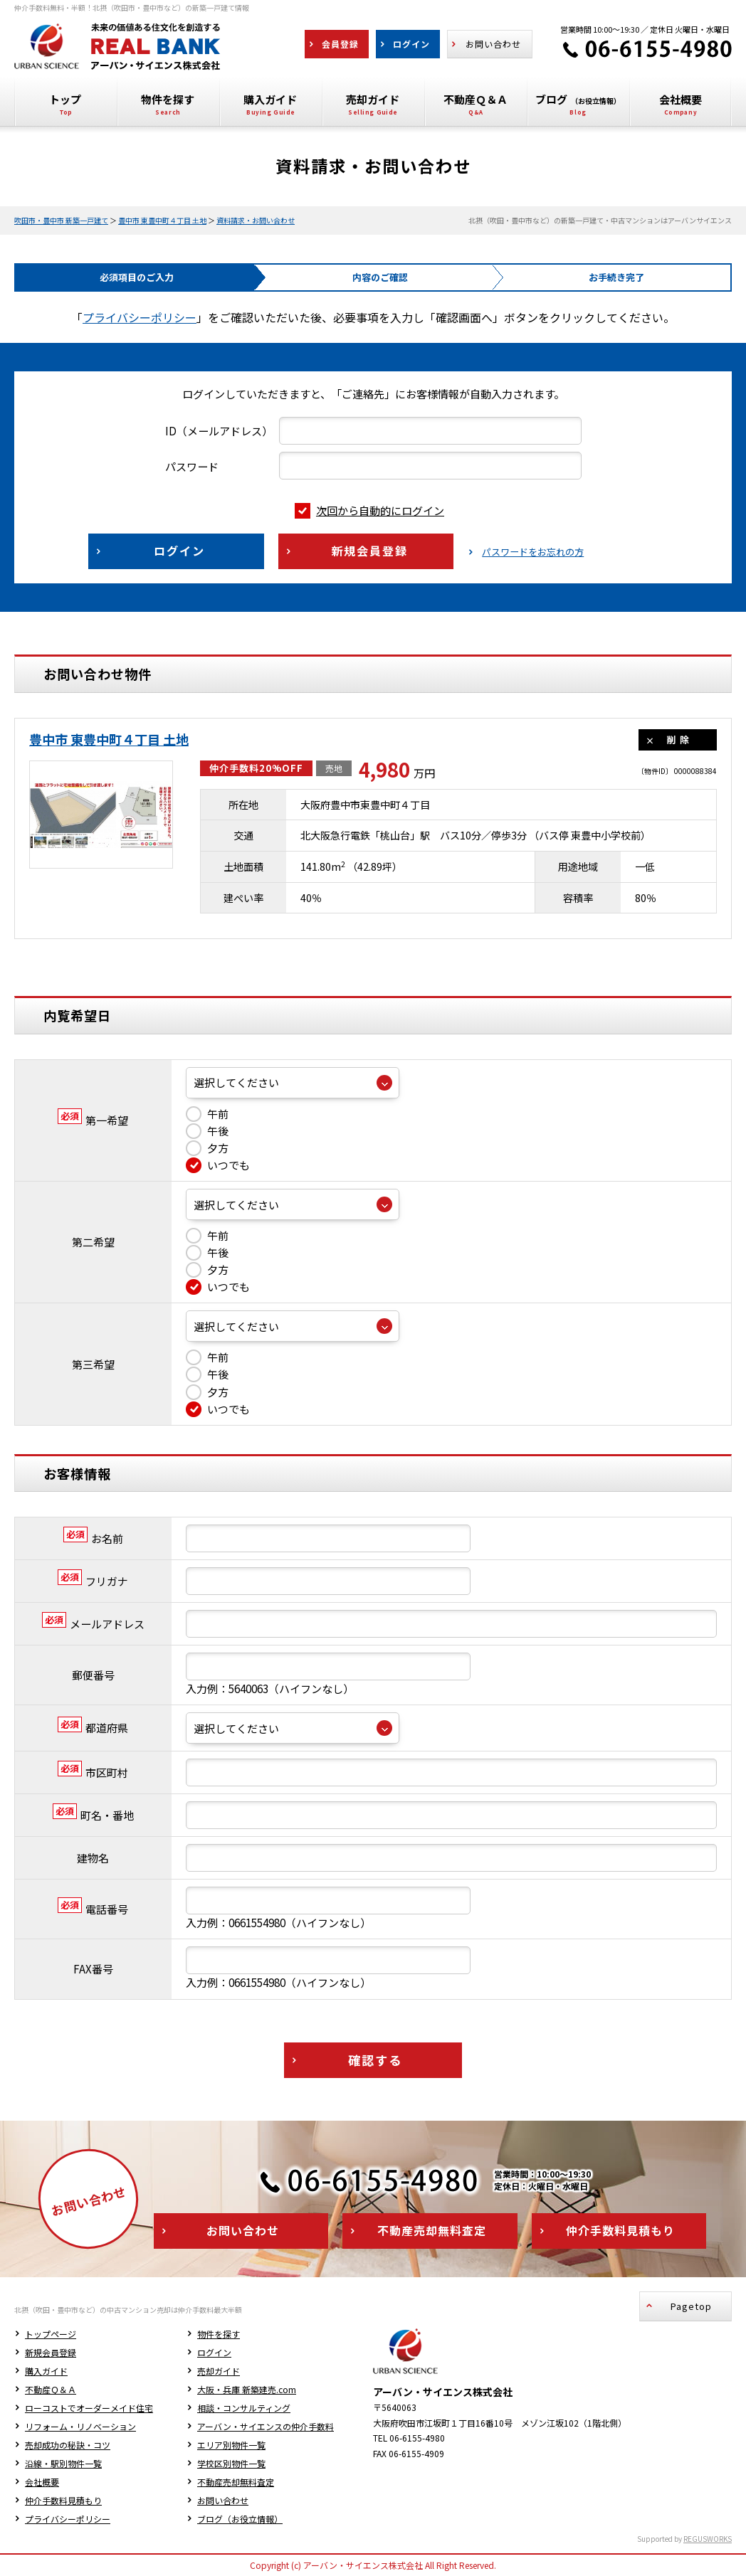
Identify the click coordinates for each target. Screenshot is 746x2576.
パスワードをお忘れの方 (533, 552)
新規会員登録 (50, 2352)
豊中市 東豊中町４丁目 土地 (162, 220)
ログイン (214, 2352)
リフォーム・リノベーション (80, 2426)
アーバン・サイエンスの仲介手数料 (265, 2426)
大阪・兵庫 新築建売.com (246, 2389)
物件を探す (218, 2334)
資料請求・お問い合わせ (255, 220)
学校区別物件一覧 (231, 2463)
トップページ (50, 2334)
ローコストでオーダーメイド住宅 (89, 2408)
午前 (207, 1113)
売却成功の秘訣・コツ (67, 2445)
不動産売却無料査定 (235, 2482)
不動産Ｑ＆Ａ (50, 2389)
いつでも (218, 1164)
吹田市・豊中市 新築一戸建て (61, 220)
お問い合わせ (222, 2500)
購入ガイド (46, 2371)
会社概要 (42, 2482)
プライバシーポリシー (139, 317)
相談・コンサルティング (243, 2408)
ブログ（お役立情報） (240, 2519)
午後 (207, 1130)
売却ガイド (218, 2371)
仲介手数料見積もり (63, 2500)
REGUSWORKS (707, 2538)
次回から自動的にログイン (369, 510)
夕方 (207, 1147)
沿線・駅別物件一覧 (63, 2463)
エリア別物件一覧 (231, 2445)
